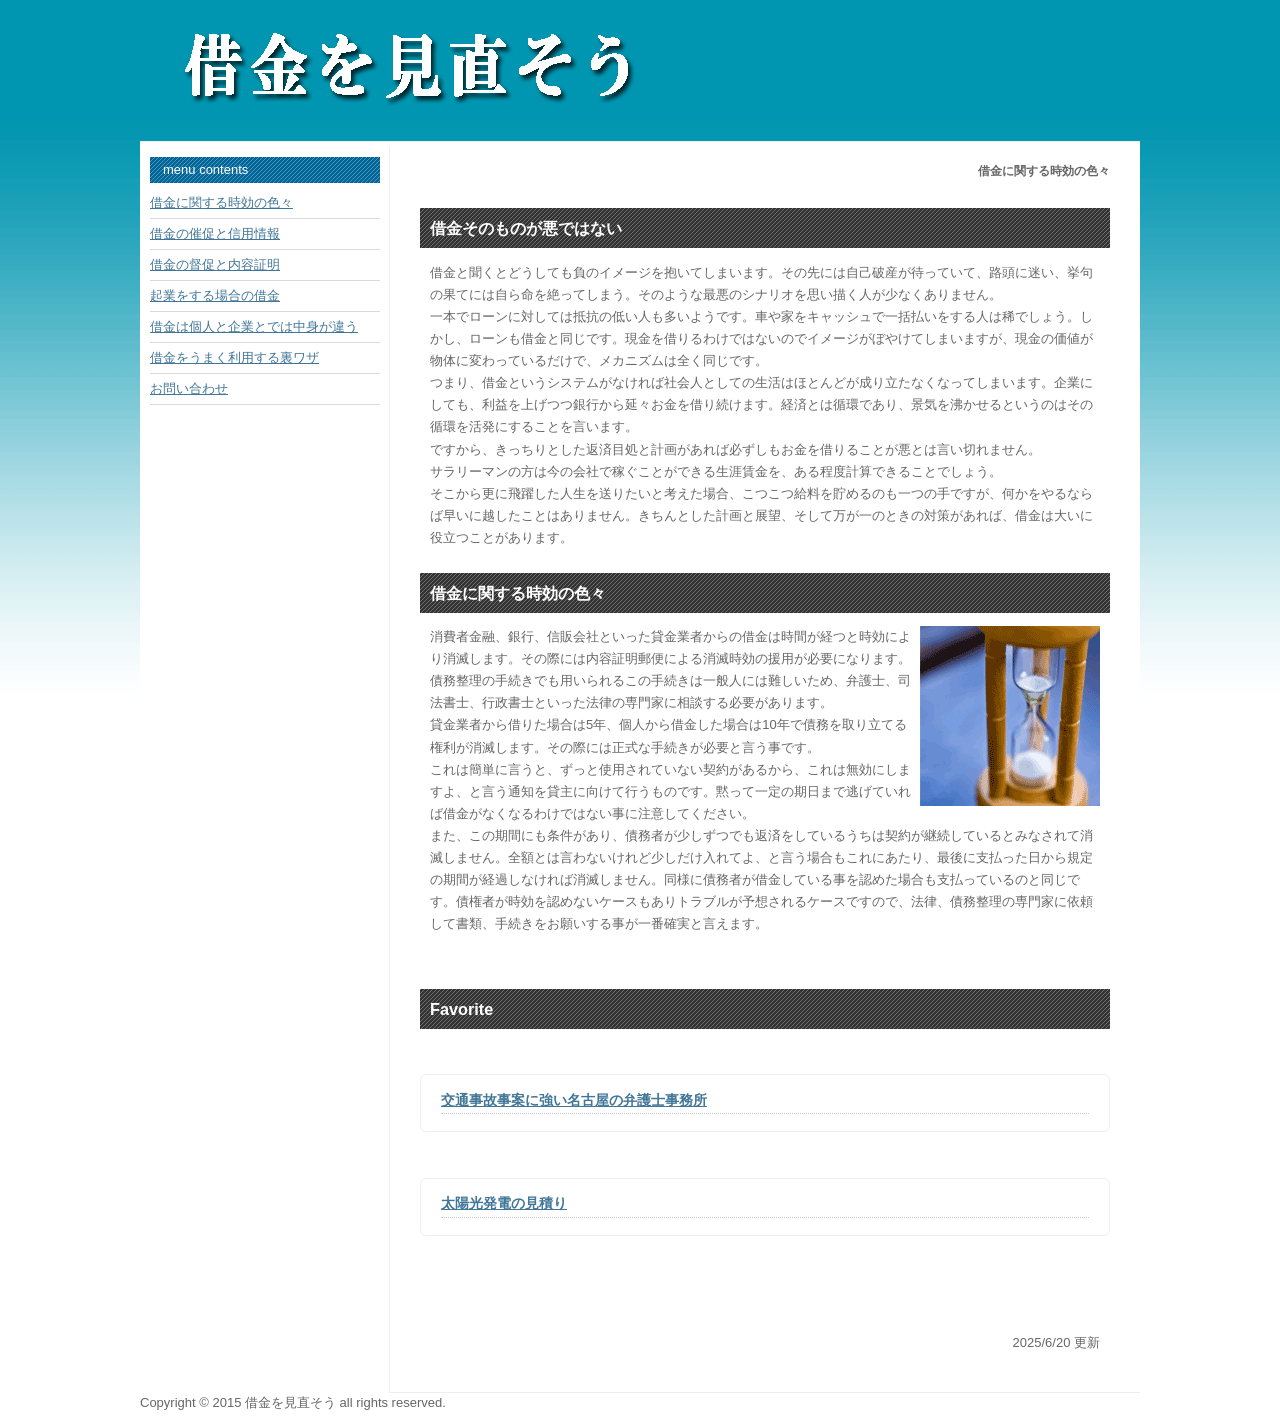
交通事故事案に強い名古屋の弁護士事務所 (574, 1100)
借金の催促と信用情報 (215, 233)
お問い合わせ (189, 388)
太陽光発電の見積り (504, 1203)
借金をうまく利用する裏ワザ (234, 357)
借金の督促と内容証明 (215, 264)
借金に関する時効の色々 (221, 202)
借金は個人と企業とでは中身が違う (254, 326)
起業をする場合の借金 (215, 295)
